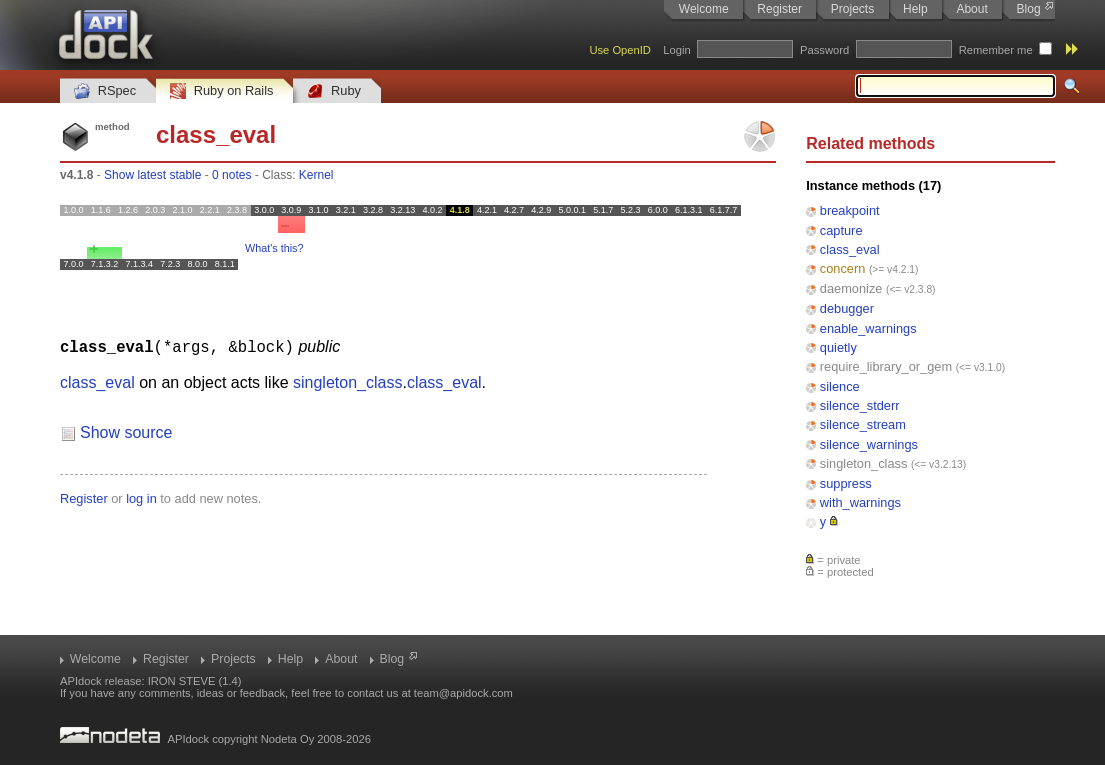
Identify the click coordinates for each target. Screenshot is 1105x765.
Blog (1029, 9)
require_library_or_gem (886, 366)
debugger (847, 308)
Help (915, 9)
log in (141, 497)
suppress (846, 483)
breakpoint (850, 210)
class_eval (850, 249)
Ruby (334, 91)
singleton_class (864, 463)
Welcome (704, 9)
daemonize (851, 288)
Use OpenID (620, 50)
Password (824, 50)
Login (676, 50)
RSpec (105, 91)
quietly (838, 347)
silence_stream (863, 424)
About (971, 9)
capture (841, 230)
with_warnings (860, 502)
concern (843, 268)
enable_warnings (868, 328)
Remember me (996, 50)
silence (840, 386)
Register (779, 9)
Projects (852, 9)
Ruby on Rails (221, 91)
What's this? (274, 248)
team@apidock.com (463, 693)
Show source (126, 431)
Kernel (316, 175)
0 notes (231, 175)
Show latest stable (152, 175)
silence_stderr (860, 405)
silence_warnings (869, 444)
